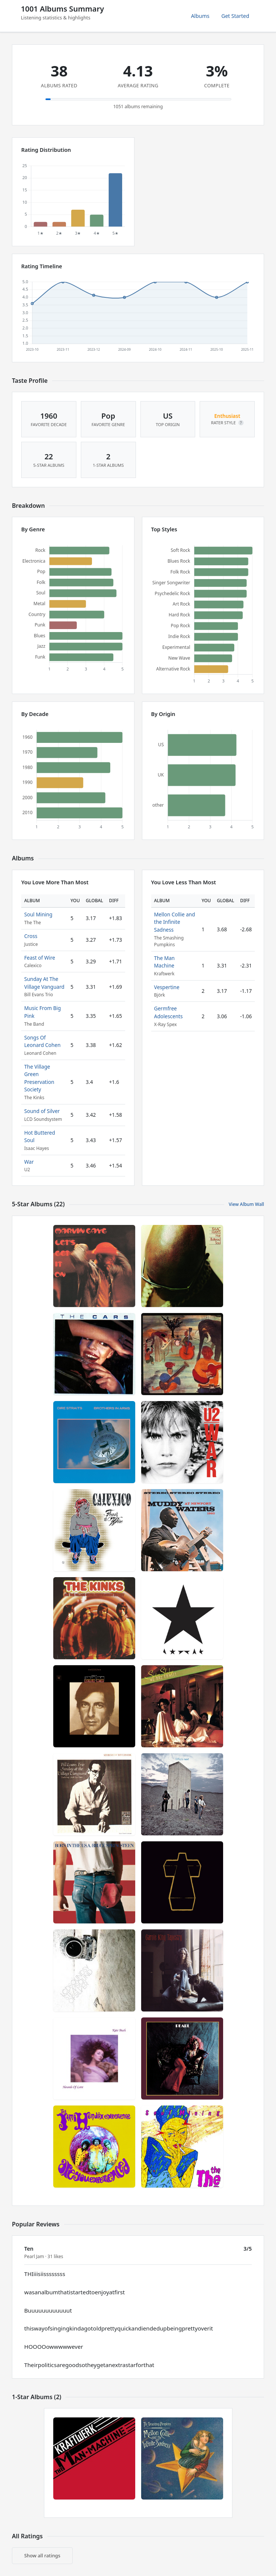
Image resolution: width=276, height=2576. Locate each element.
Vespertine (167, 987)
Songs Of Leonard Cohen (42, 1041)
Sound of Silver (42, 1111)
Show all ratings (42, 2555)
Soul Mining (38, 914)
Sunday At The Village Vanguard (44, 982)
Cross (30, 936)
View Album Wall (246, 1204)
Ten (29, 2248)
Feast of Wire (39, 957)
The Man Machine (164, 961)
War (29, 1161)
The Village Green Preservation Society (39, 1078)
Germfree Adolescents (168, 1012)
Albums (200, 15)
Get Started (235, 15)
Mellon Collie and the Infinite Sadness (174, 922)
